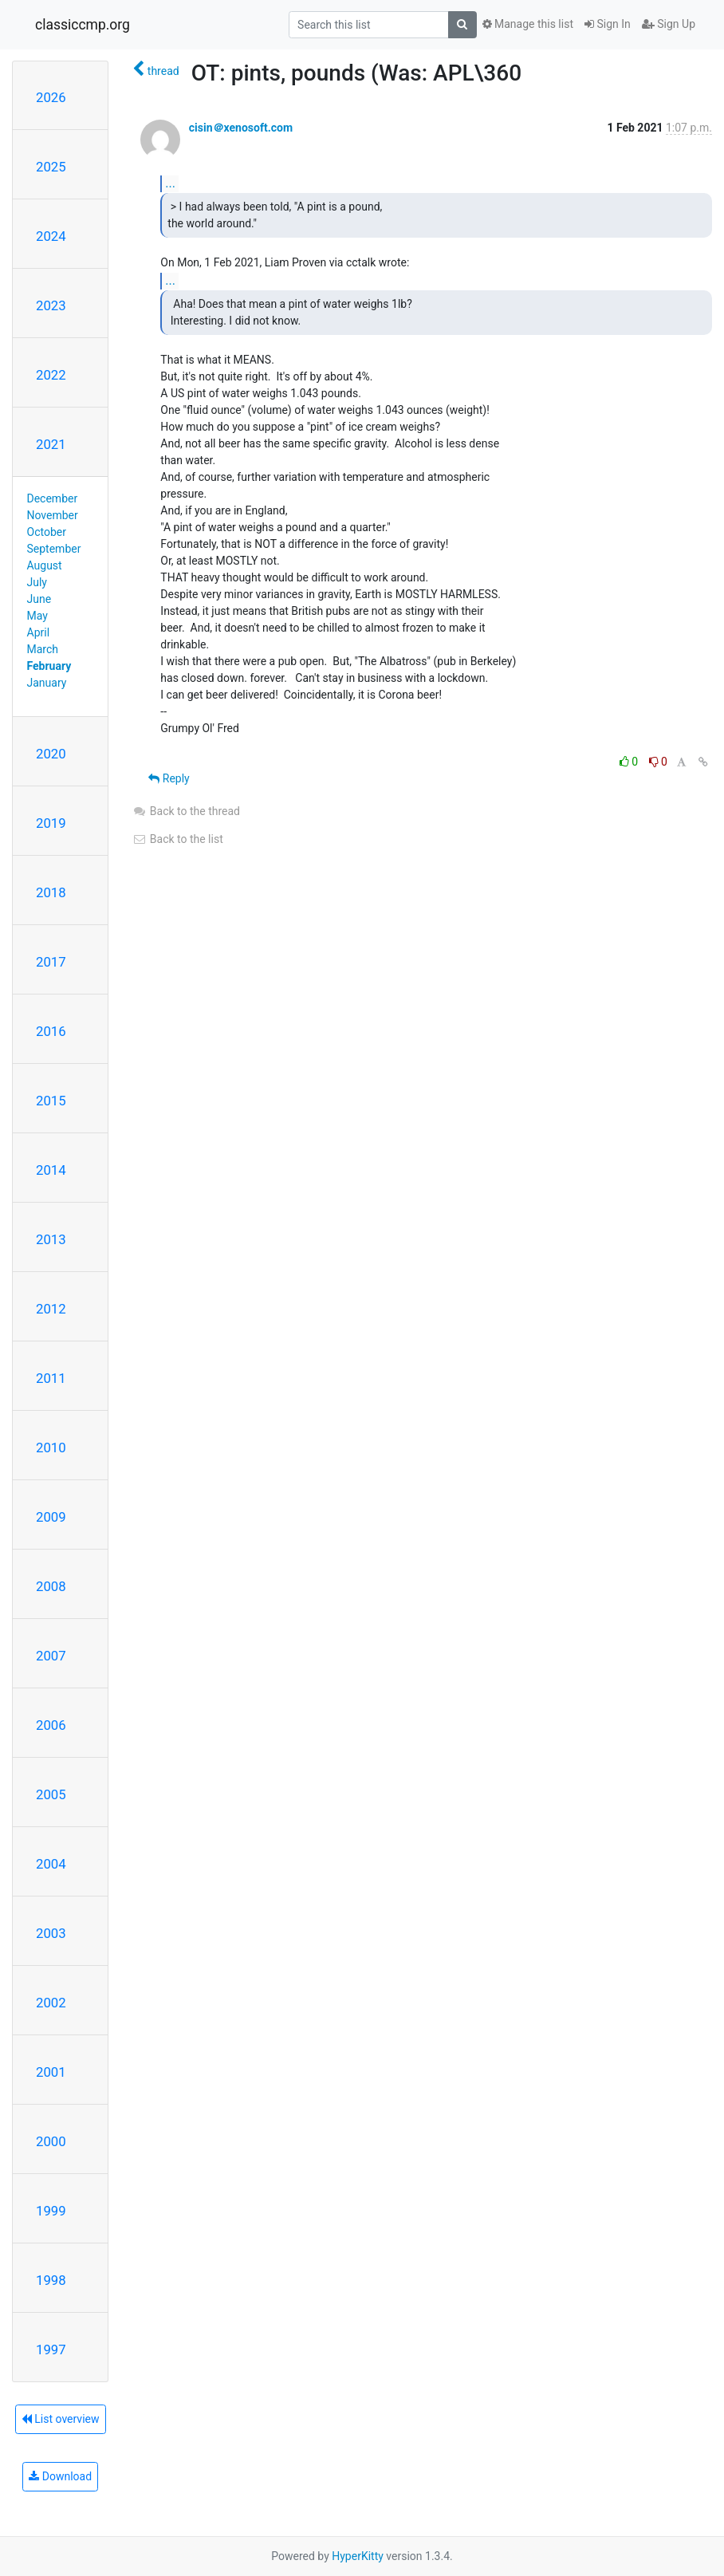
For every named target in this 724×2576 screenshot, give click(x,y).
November (52, 515)
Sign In (607, 24)
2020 (51, 754)
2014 (51, 1170)
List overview (61, 2419)
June (39, 599)
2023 (51, 305)
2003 (51, 1933)
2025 (51, 167)
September (54, 548)
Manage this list (527, 24)
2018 (51, 892)
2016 (51, 1031)
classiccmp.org (82, 25)
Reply (168, 778)
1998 (51, 2280)
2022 (51, 375)
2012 (51, 1309)
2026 (51, 97)
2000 (51, 2141)
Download (60, 2476)
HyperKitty (358, 2556)
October (46, 532)
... (170, 183)
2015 (51, 1101)
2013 (51, 1239)
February (49, 666)
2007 (51, 1656)
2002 (51, 2003)
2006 (51, 1725)
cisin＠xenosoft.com (241, 127)
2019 (51, 823)
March (43, 649)
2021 (51, 444)
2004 (51, 1864)
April (38, 632)
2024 (51, 236)
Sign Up (668, 24)
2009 (51, 1517)
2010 (51, 1447)
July (37, 582)
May (37, 615)
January (47, 682)
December (52, 498)
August (44, 565)
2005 (51, 1794)
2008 (51, 1586)
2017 (51, 962)
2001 (51, 2072)
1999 (51, 2211)
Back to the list (177, 839)
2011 (51, 1378)
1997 (51, 2349)
